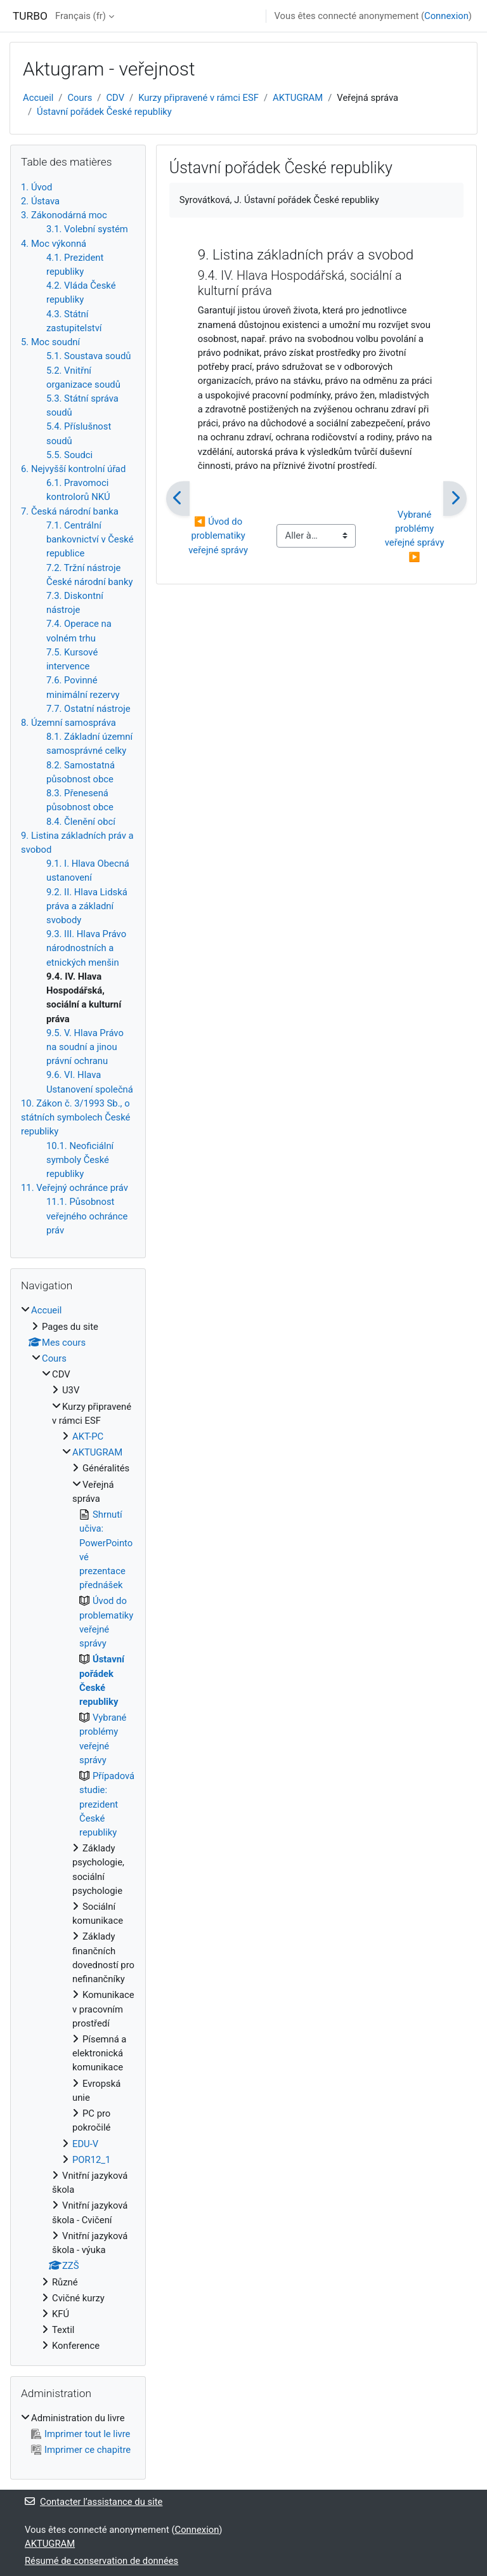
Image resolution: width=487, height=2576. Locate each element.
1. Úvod (36, 187)
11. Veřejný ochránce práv (74, 1187)
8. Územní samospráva (68, 722)
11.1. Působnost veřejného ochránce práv (86, 1215)
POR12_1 (91, 2159)
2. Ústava (40, 201)
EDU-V (85, 2144)
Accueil (38, 97)
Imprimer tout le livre (80, 2434)
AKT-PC (87, 1436)
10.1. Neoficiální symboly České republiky (80, 1160)
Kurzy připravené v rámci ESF (198, 97)
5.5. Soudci (69, 455)
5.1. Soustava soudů (88, 356)
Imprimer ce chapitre (81, 2449)
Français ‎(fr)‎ (80, 16)
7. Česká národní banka (70, 511)
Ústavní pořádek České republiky (104, 111)
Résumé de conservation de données (101, 2560)
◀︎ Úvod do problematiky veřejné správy (218, 535)
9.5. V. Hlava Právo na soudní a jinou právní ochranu (85, 1047)
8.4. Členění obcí (80, 821)
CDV (115, 97)
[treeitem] (78, 1828)
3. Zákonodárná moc (64, 215)
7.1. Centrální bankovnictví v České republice (90, 539)
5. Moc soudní (50, 342)
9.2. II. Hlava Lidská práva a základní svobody (86, 906)
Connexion (446, 16)
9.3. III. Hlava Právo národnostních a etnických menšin (86, 948)
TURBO (30, 16)
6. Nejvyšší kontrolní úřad (73, 469)
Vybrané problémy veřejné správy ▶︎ (415, 536)
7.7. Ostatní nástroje (88, 708)
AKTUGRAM (298, 97)
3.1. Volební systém (87, 229)
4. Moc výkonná (53, 243)
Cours (79, 97)
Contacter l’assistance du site (93, 2501)
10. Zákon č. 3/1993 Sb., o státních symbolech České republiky (75, 1117)
